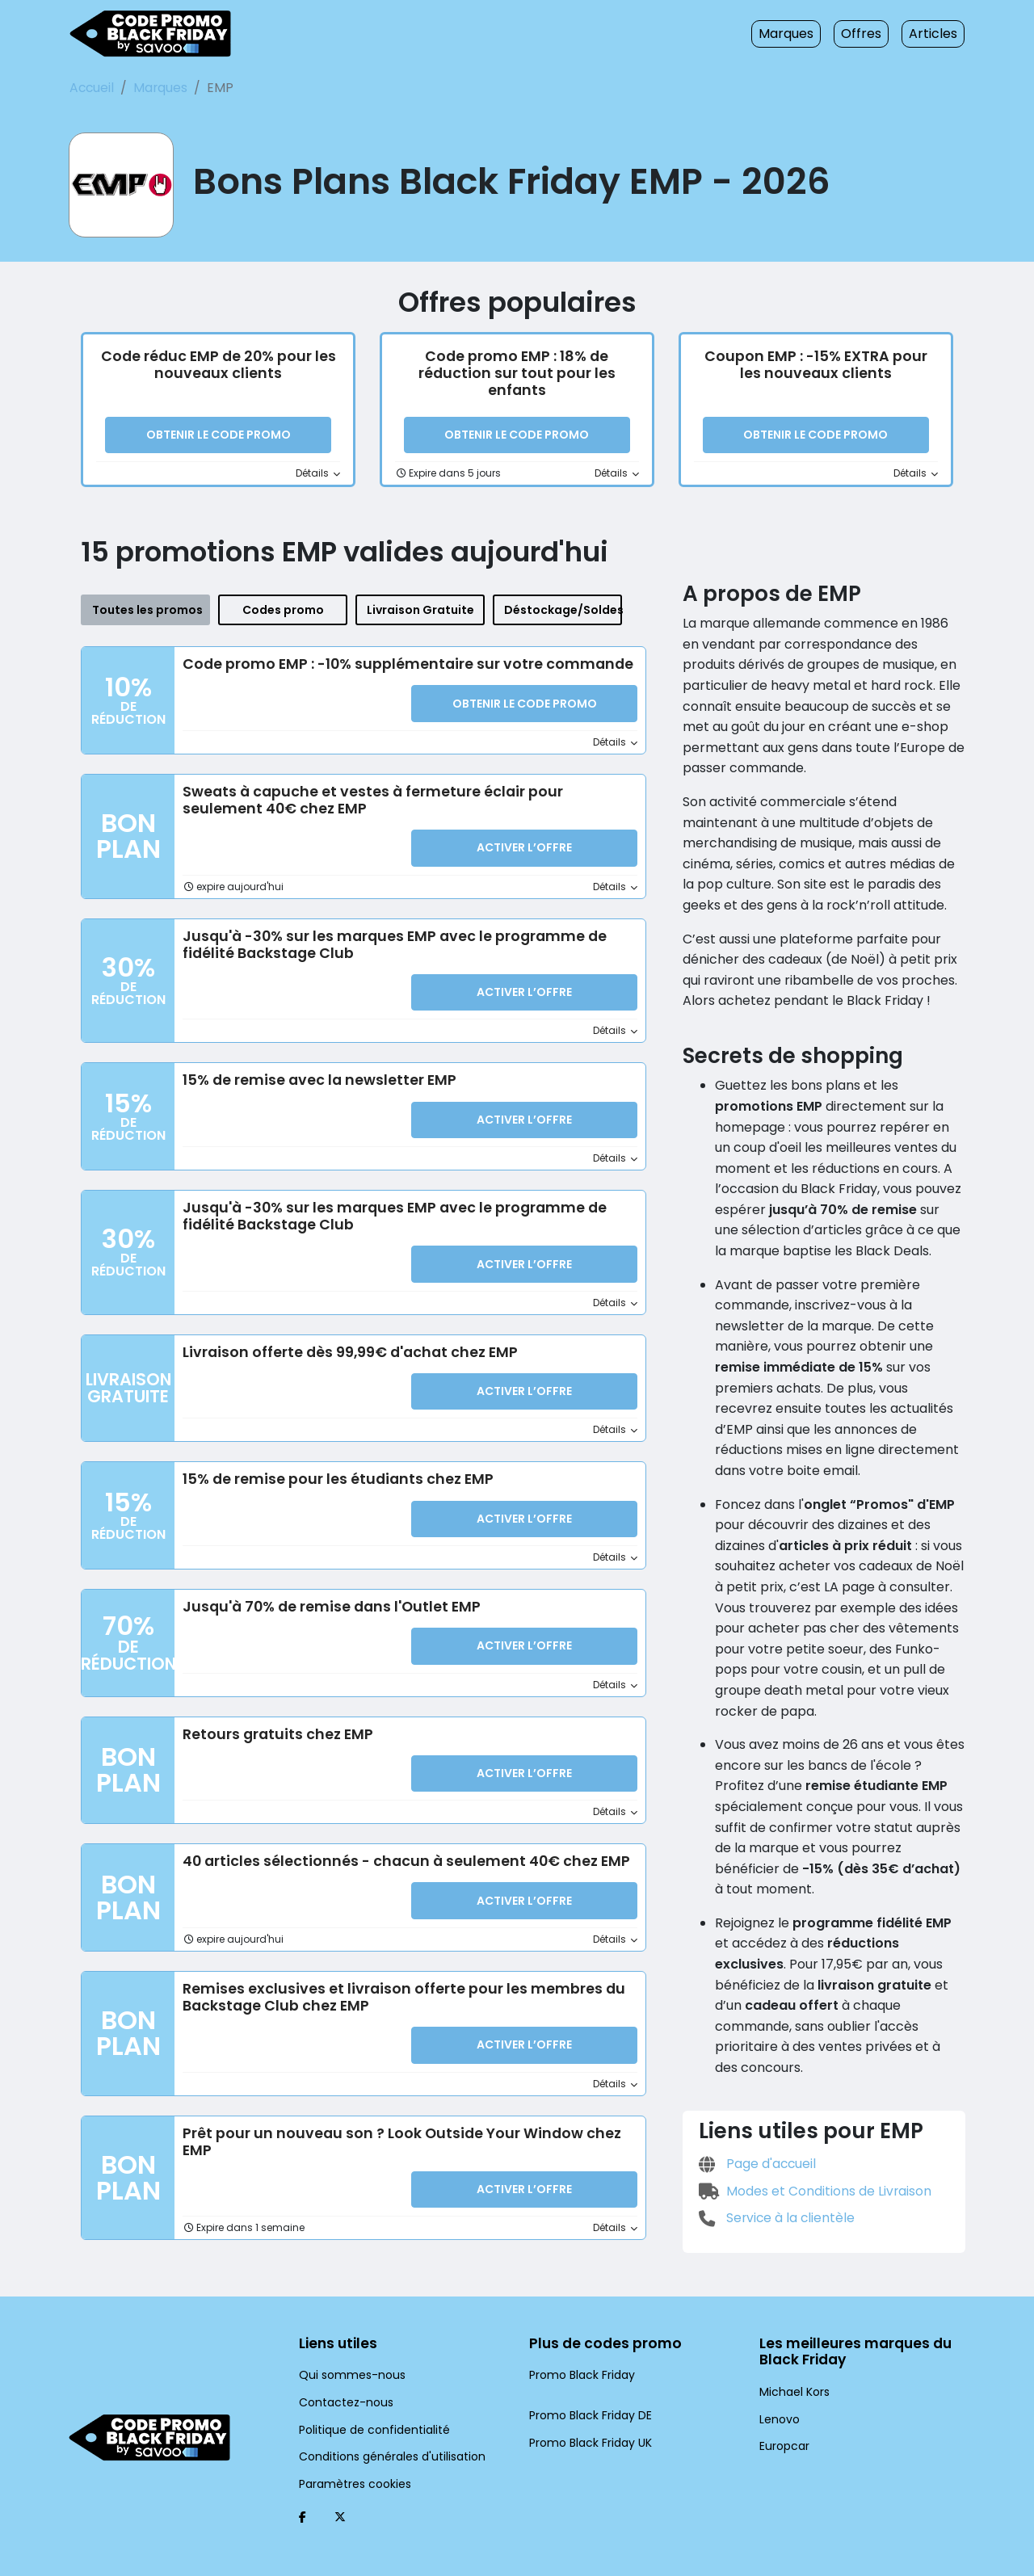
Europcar (782, 2419)
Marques (800, 33)
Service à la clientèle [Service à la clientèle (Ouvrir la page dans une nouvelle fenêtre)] (772, 2121)
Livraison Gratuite (420, 611)
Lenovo (778, 2391)
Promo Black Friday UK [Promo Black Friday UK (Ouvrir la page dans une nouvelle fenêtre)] (587, 2414)
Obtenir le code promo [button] (218, 437)
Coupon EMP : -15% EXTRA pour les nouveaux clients (816, 366)
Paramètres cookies (349, 2455)
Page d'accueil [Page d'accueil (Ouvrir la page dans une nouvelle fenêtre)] (754, 2067)
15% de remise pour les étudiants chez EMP (334, 1472)
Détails (319, 475)
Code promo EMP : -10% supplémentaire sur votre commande (396, 665)
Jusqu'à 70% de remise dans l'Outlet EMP (326, 1597)
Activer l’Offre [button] (524, 849)
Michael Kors (792, 2365)
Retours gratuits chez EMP (275, 1723)
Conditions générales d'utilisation (381, 2429)
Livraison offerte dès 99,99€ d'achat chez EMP (341, 1346)
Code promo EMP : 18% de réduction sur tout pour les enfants (517, 366)
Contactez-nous (338, 2374)
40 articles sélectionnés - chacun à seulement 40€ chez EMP (390, 1848)
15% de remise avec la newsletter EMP (315, 1077)
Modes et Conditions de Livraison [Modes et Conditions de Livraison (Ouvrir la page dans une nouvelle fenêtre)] (808, 2094)
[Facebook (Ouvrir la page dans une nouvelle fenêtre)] (302, 2489)
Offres (869, 33)
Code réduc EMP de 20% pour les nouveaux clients (218, 366)
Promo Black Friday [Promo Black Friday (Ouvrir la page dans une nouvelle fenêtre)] (578, 2347)
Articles (936, 33)
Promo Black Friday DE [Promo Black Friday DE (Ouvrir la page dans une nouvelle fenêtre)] (587, 2387)
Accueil (90, 88)
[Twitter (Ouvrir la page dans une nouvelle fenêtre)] (340, 2489)
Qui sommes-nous (345, 2347)
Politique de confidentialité (365, 2401)
